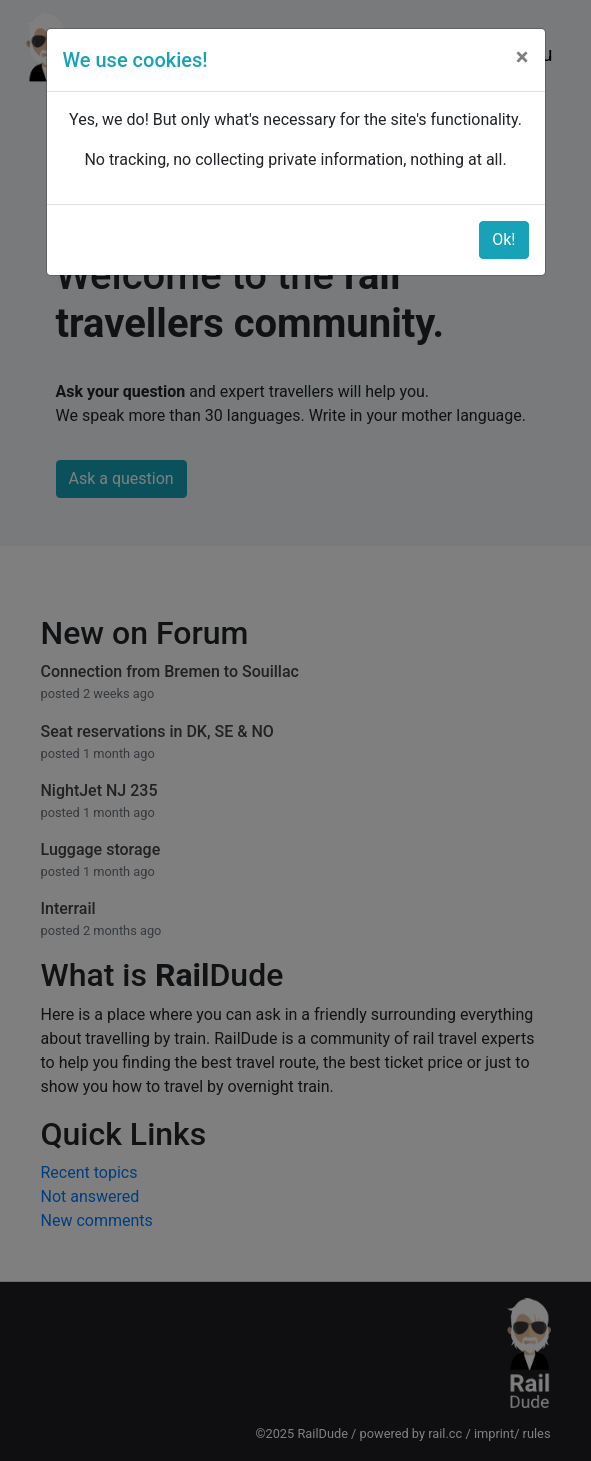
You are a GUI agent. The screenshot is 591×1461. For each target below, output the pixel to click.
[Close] (522, 57)
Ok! (503, 239)
